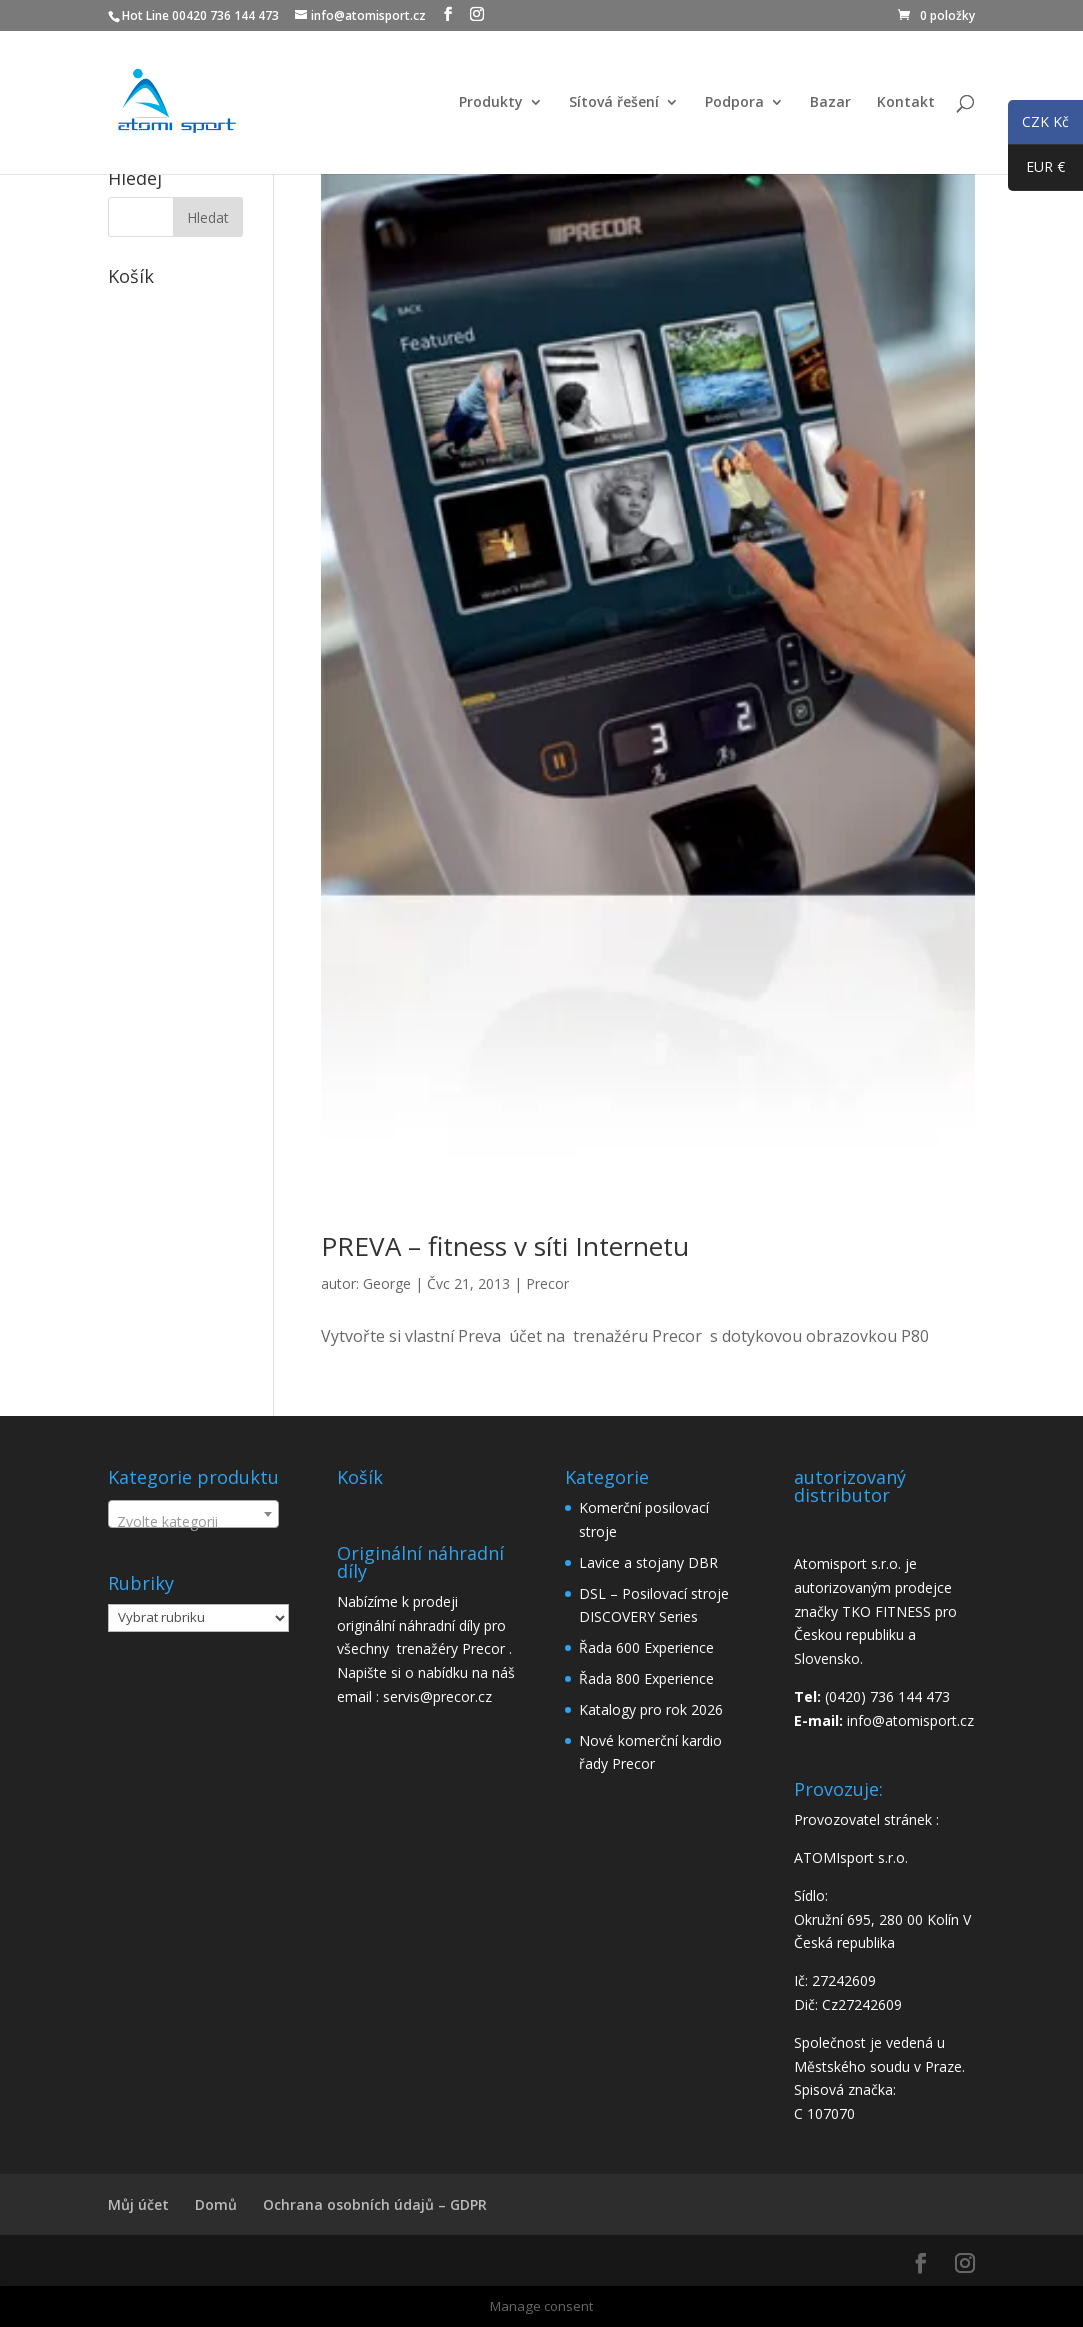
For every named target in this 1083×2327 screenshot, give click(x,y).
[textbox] (193, 1522)
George (387, 1283)
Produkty (491, 103)
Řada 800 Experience (646, 1678)
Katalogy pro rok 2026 (651, 1709)
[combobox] (193, 1514)
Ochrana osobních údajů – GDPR (375, 2204)
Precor (547, 1283)
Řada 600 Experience (646, 1647)
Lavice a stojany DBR (648, 1562)
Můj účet (138, 2204)
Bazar (830, 103)
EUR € (1036, 171)
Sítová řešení (614, 103)
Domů (216, 2204)
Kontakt (906, 103)
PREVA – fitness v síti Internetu (505, 1246)
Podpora (734, 103)
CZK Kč (1038, 125)
